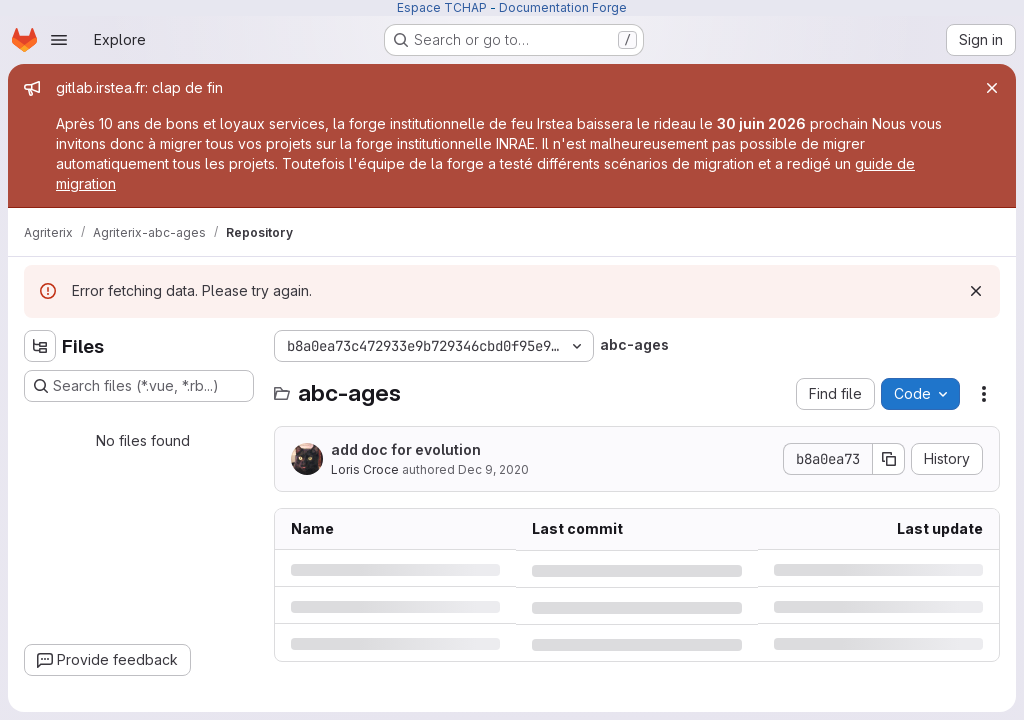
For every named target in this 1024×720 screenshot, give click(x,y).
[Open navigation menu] (59, 40)
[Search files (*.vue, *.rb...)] (139, 386)
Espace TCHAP (442, 7)
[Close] (992, 88)
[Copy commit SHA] (889, 459)
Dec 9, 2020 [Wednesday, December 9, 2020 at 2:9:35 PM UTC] (493, 469)
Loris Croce (365, 469)
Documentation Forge (563, 7)
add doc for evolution (406, 449)
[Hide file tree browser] (40, 346)
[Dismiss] (976, 291)
